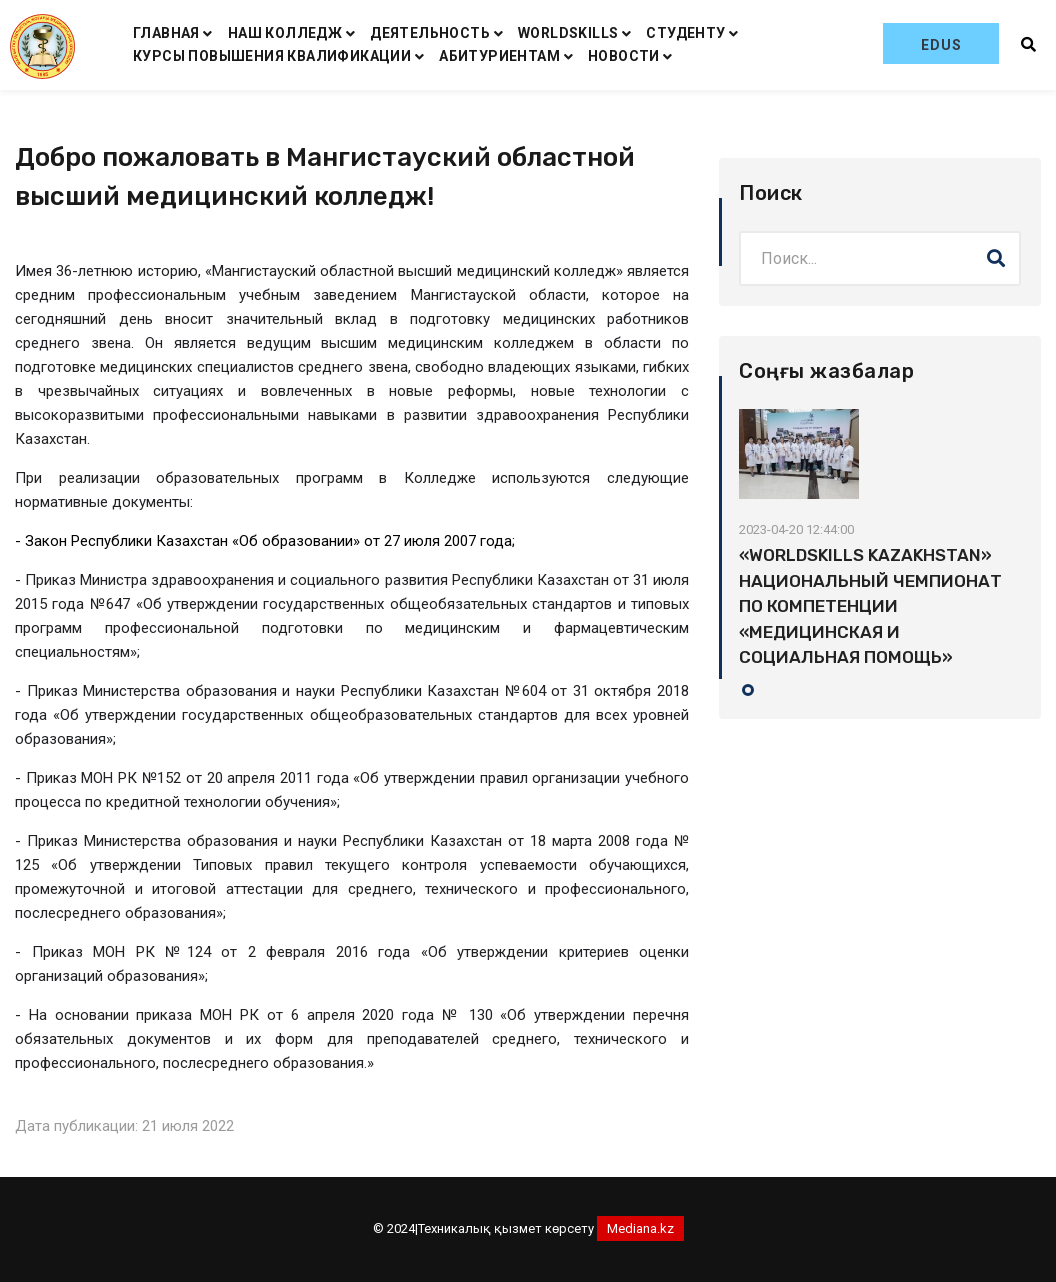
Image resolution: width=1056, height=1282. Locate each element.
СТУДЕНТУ (685, 33)
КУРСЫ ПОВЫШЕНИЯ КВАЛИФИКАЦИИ (272, 56)
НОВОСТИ (624, 56)
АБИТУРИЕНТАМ (499, 56)
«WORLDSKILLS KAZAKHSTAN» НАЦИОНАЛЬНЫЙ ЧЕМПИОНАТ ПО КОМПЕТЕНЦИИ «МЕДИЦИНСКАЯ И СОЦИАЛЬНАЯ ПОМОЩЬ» (870, 606)
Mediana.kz (640, 1228)
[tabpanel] (880, 540)
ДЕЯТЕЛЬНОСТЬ (430, 33)
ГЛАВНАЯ (166, 33)
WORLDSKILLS (568, 33)
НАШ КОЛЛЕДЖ (285, 33)
